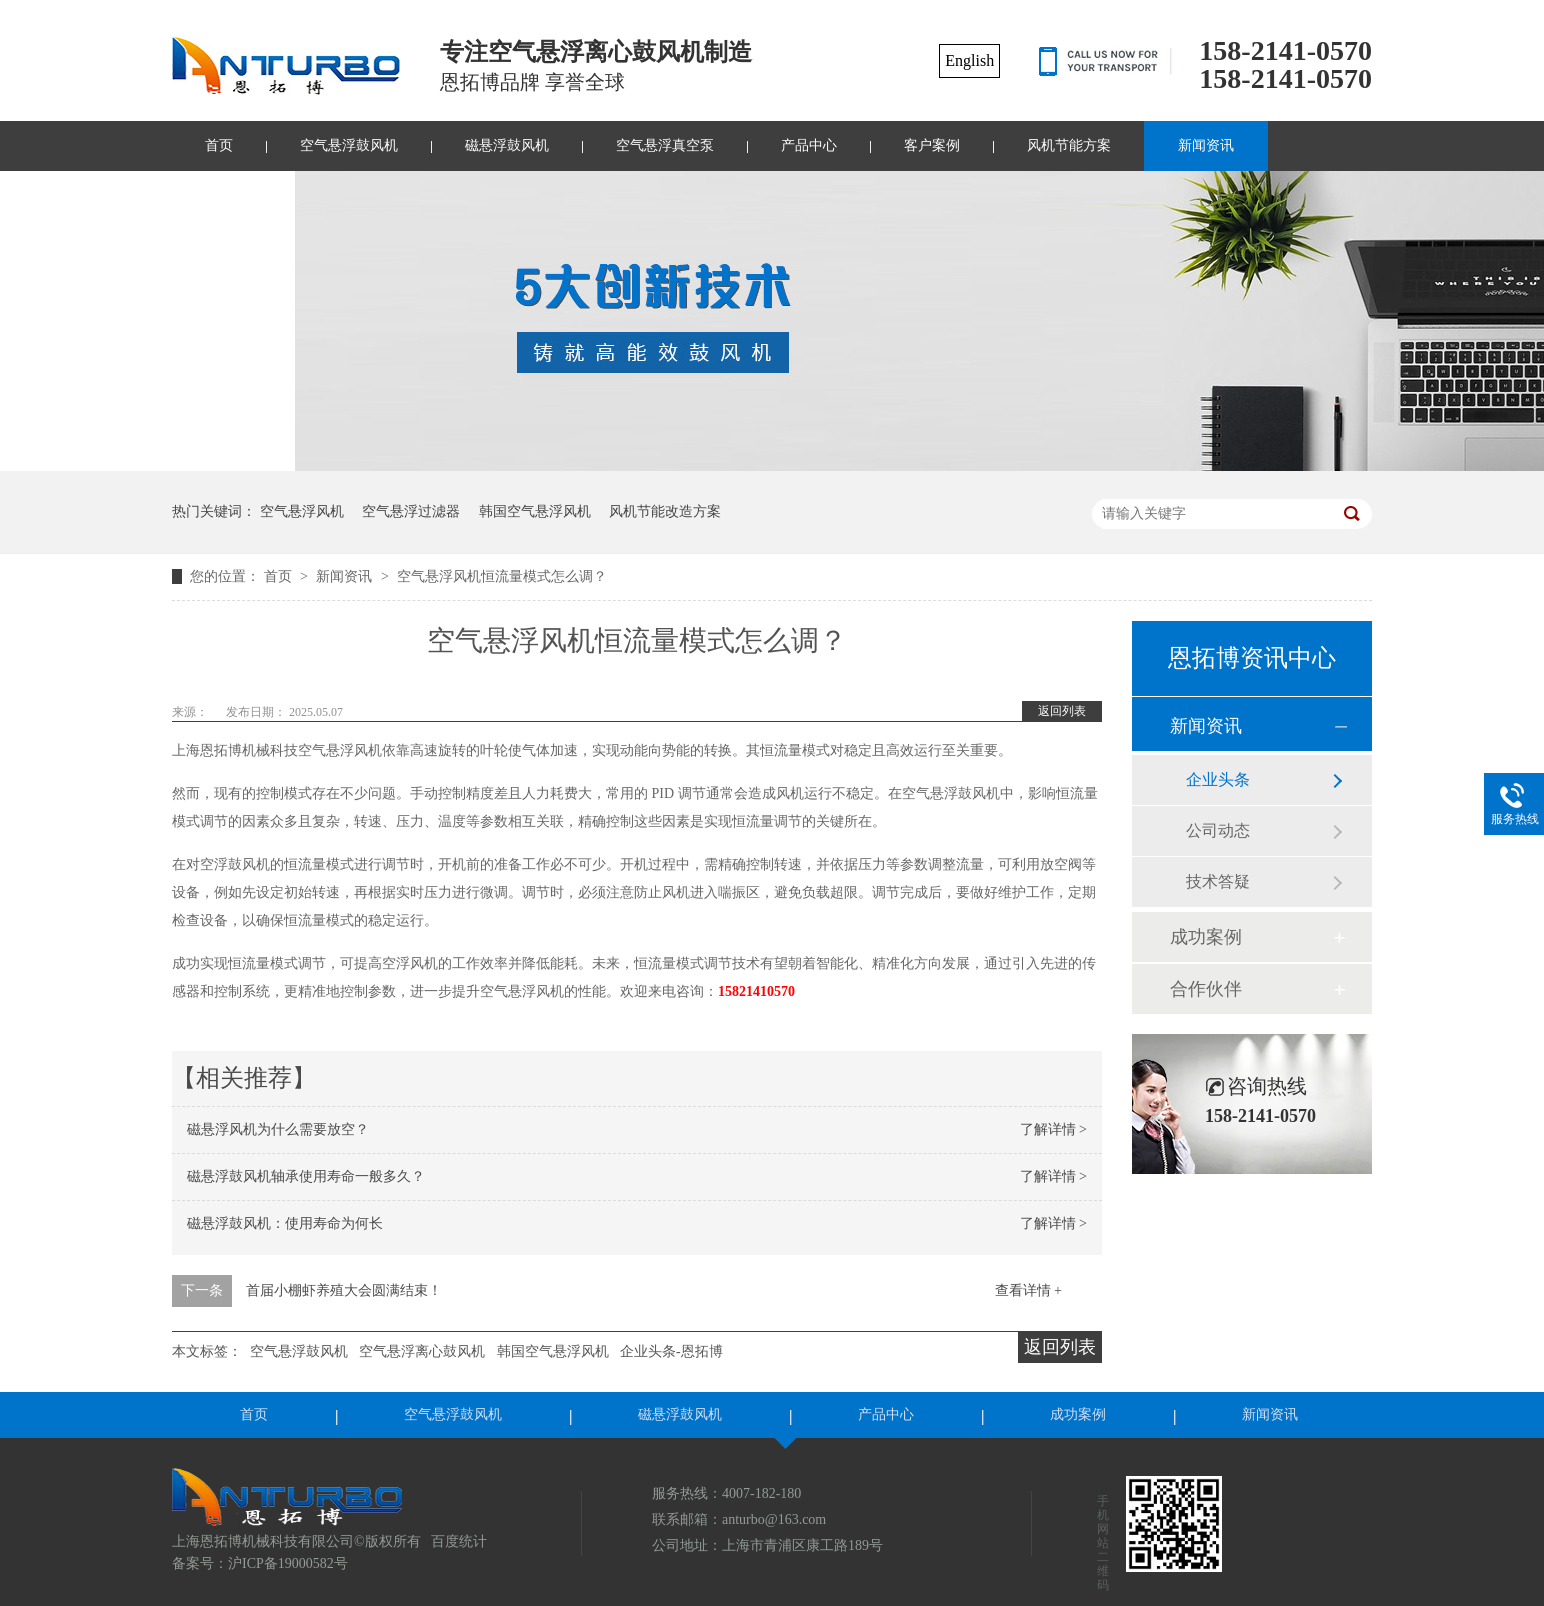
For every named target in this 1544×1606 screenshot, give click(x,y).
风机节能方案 (1069, 145)
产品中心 (809, 145)
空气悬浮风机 (302, 511)
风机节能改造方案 (665, 511)
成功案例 (1206, 937)
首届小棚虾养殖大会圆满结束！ (344, 1290)
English (969, 60)
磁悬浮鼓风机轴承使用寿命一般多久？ (306, 1176)
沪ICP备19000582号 (288, 1563)
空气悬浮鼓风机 (349, 145)
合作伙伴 (1206, 989)
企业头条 (1218, 779)
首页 (219, 145)
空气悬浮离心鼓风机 (422, 1351)
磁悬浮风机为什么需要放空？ (278, 1129)
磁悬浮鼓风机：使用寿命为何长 (285, 1223)
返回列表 (1062, 711)
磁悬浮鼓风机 (507, 145)
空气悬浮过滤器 (411, 511)
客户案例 (932, 145)
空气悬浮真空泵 (665, 145)
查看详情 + (1028, 1290)
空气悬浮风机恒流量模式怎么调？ (502, 576)
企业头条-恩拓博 (671, 1351)
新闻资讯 (1206, 145)
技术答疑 (1218, 881)
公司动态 (1218, 830)
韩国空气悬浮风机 (535, 511)
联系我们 (233, 195)
